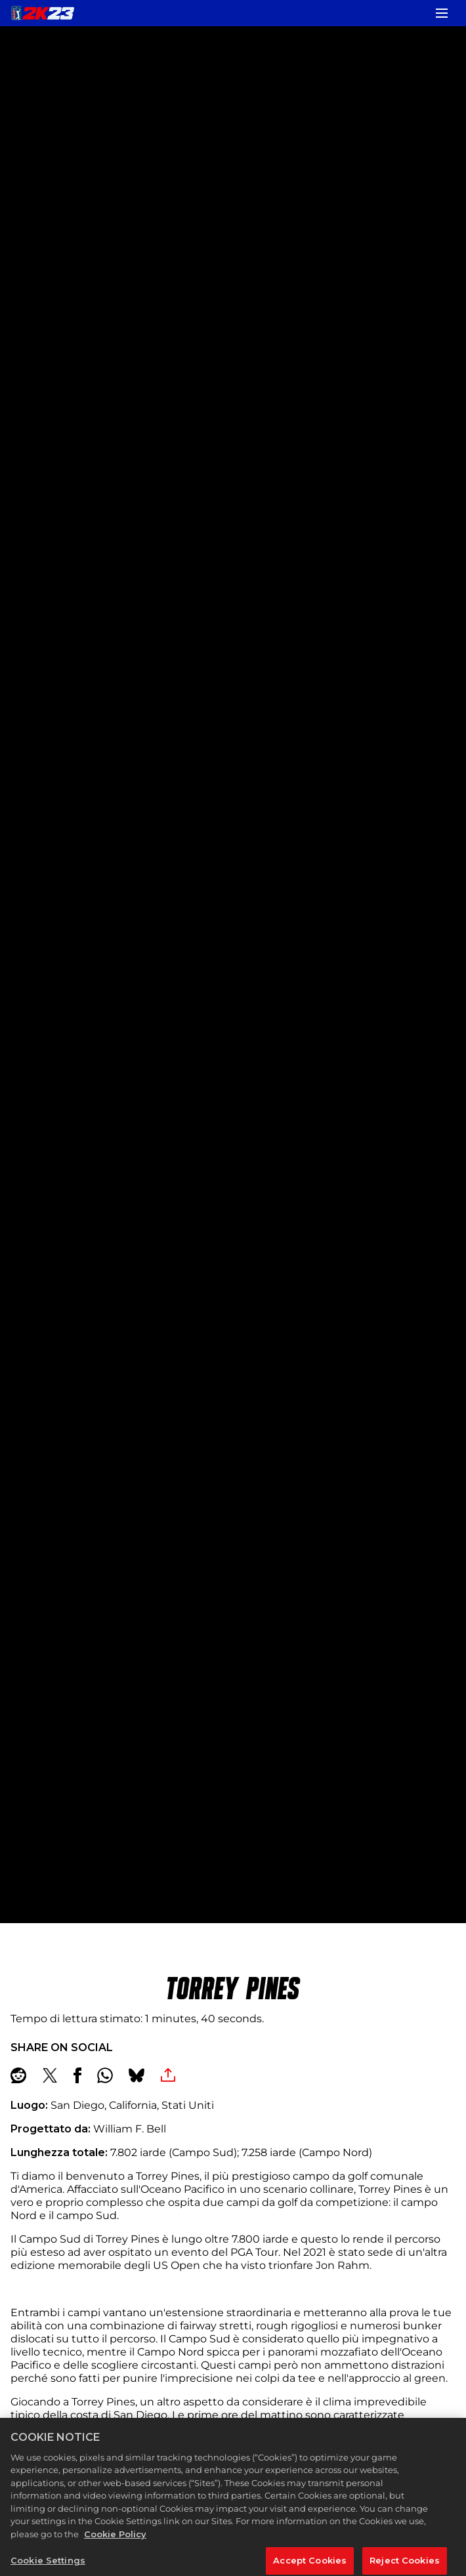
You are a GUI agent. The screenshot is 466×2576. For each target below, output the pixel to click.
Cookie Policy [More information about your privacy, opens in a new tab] (115, 2544)
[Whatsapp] (105, 2075)
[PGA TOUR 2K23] (43, 13)
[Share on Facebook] (77, 2075)
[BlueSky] (136, 2075)
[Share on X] (50, 2075)
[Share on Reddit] (18, 2075)
